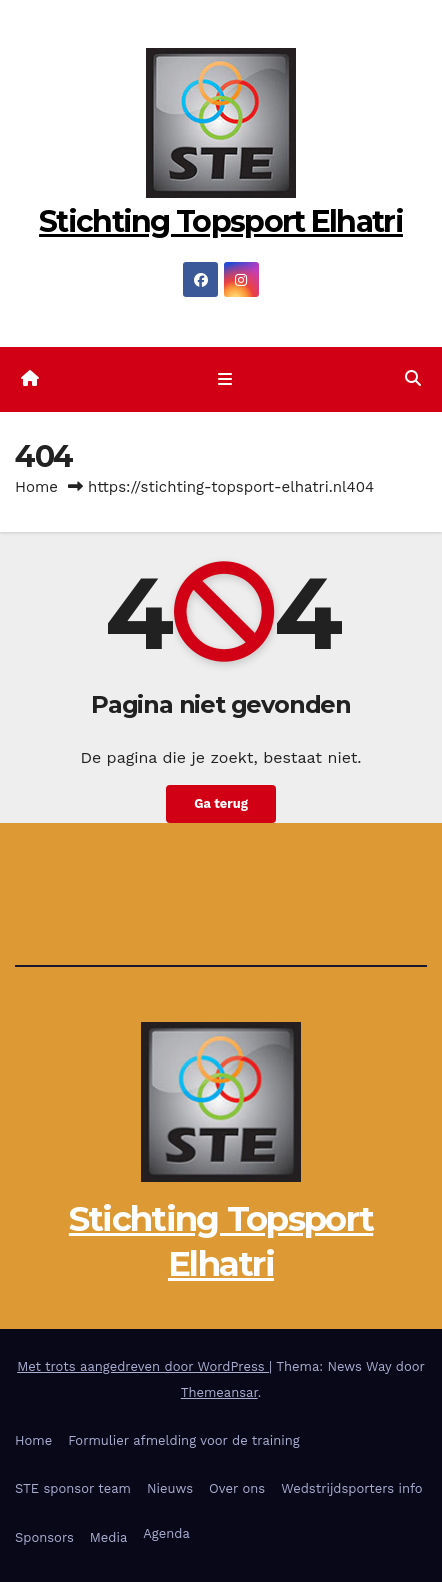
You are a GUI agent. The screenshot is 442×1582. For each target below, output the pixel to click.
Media (108, 1537)
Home (36, 487)
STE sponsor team (73, 1488)
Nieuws (170, 1488)
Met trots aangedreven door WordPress (143, 1366)
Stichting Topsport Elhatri (221, 221)
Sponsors (44, 1537)
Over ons (237, 1488)
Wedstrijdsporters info (352, 1488)
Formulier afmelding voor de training (184, 1440)
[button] (413, 378)
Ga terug (221, 803)
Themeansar (219, 1392)
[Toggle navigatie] (224, 380)
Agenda (166, 1533)
